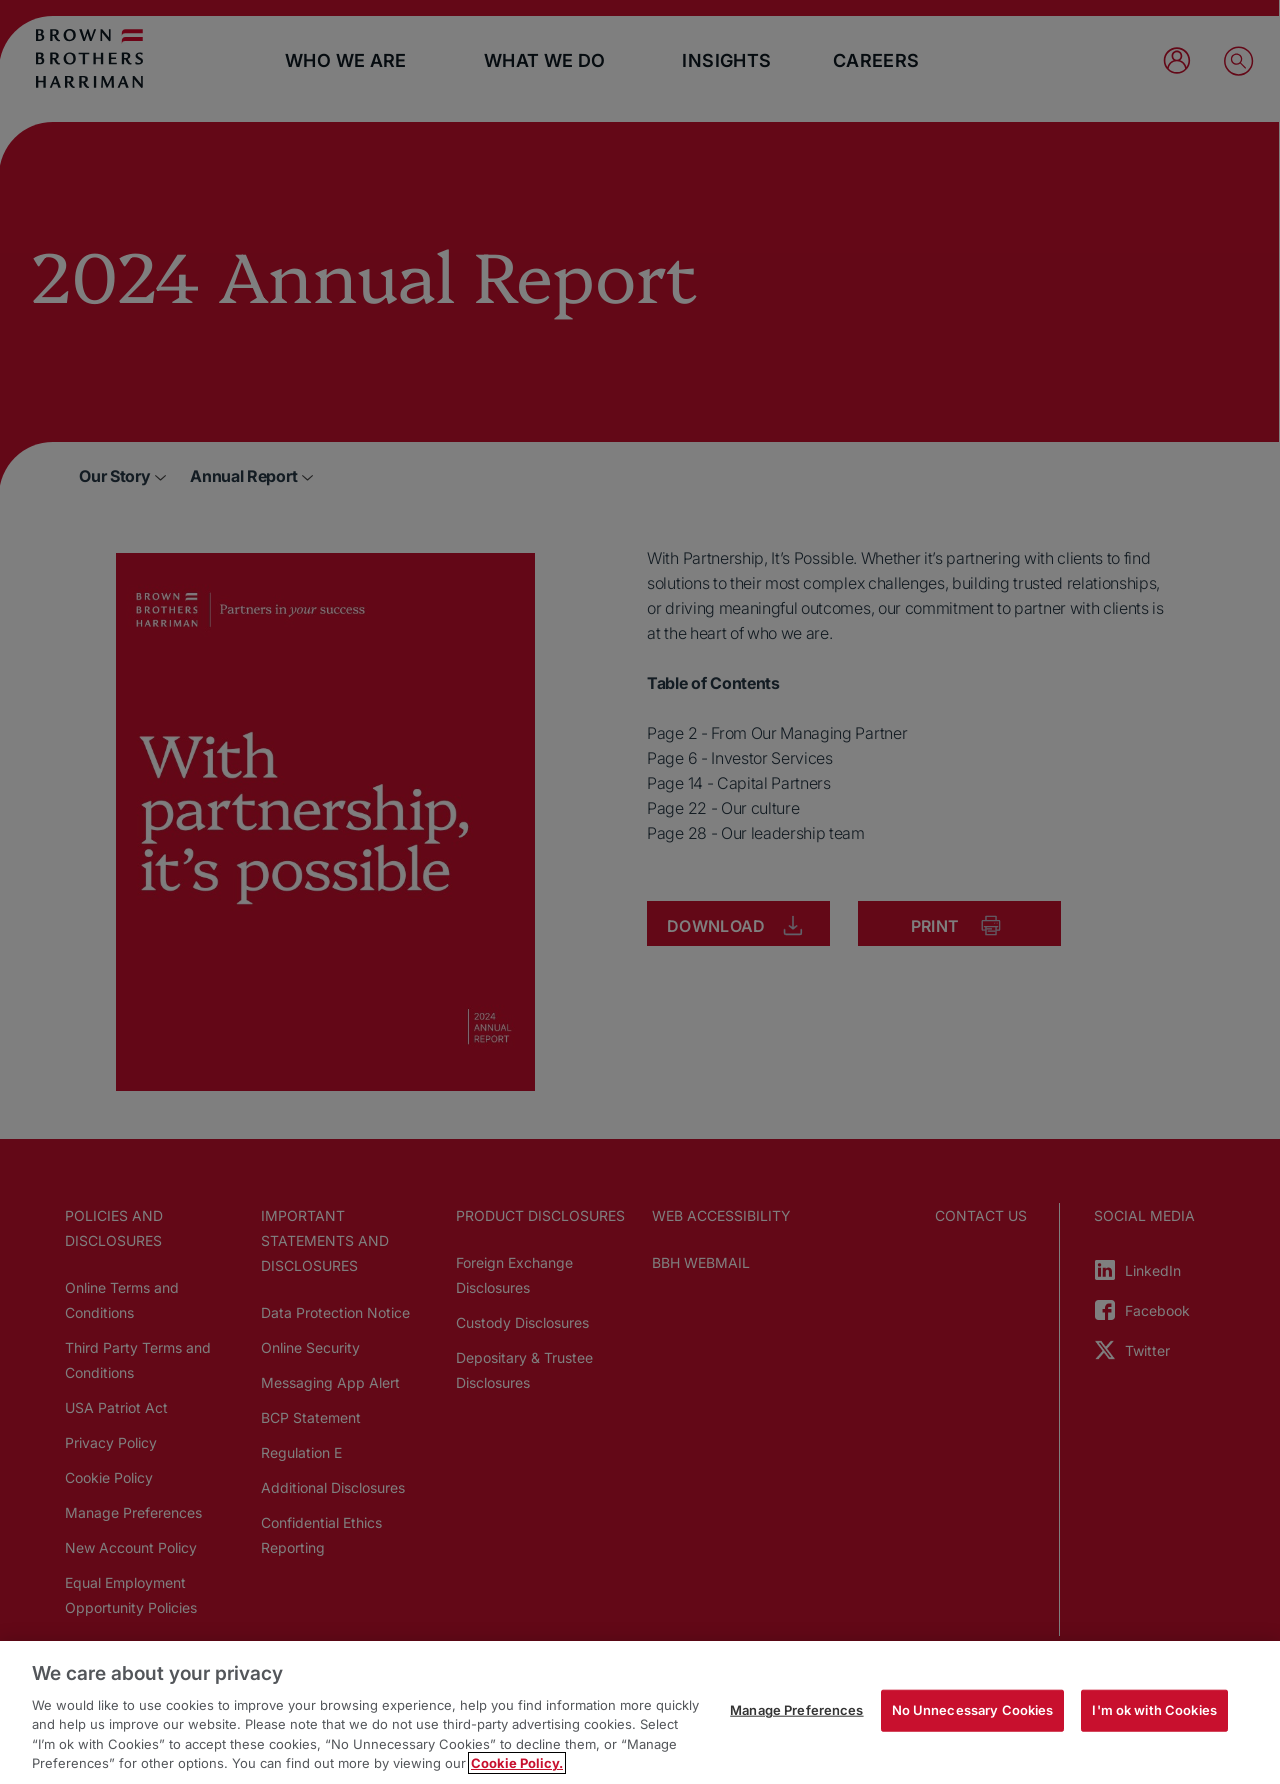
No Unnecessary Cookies (973, 1710)
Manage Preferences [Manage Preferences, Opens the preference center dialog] (796, 1710)
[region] (640, 1712)
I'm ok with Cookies (1154, 1710)
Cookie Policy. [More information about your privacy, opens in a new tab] (517, 1763)
